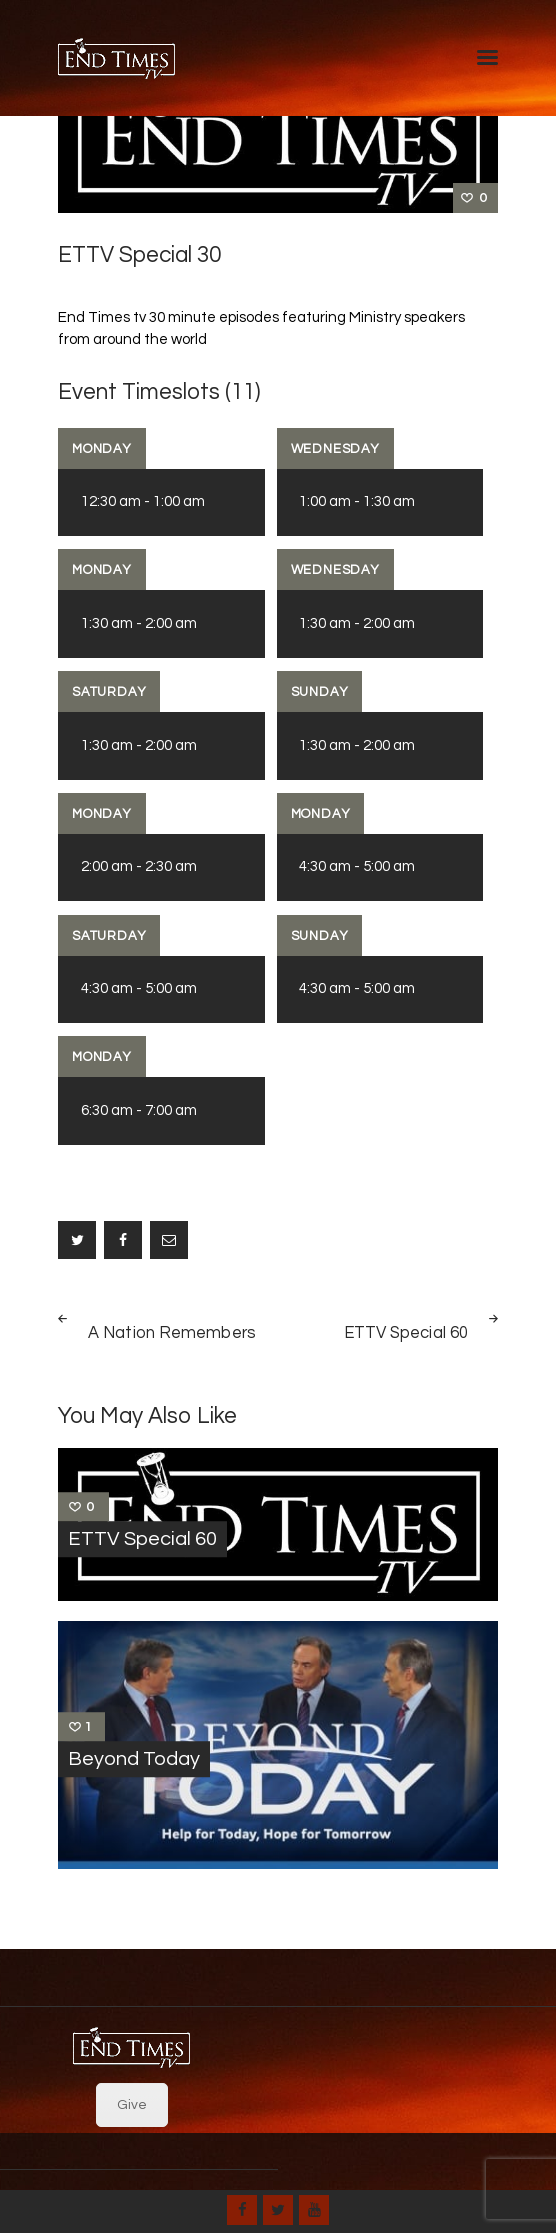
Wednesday (335, 449)
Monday (102, 449)
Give (132, 2105)
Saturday (109, 692)
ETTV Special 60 (142, 1539)
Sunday (320, 692)
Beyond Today (134, 1759)
